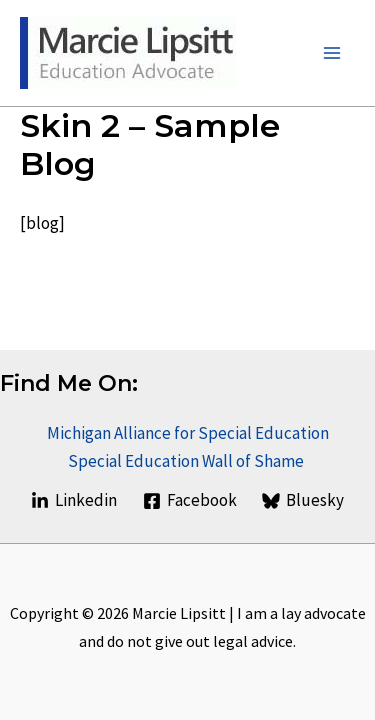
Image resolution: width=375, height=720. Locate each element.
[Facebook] (190, 501)
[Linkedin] (74, 501)
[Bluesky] (303, 501)
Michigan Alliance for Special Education (188, 433)
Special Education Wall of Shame (187, 461)
